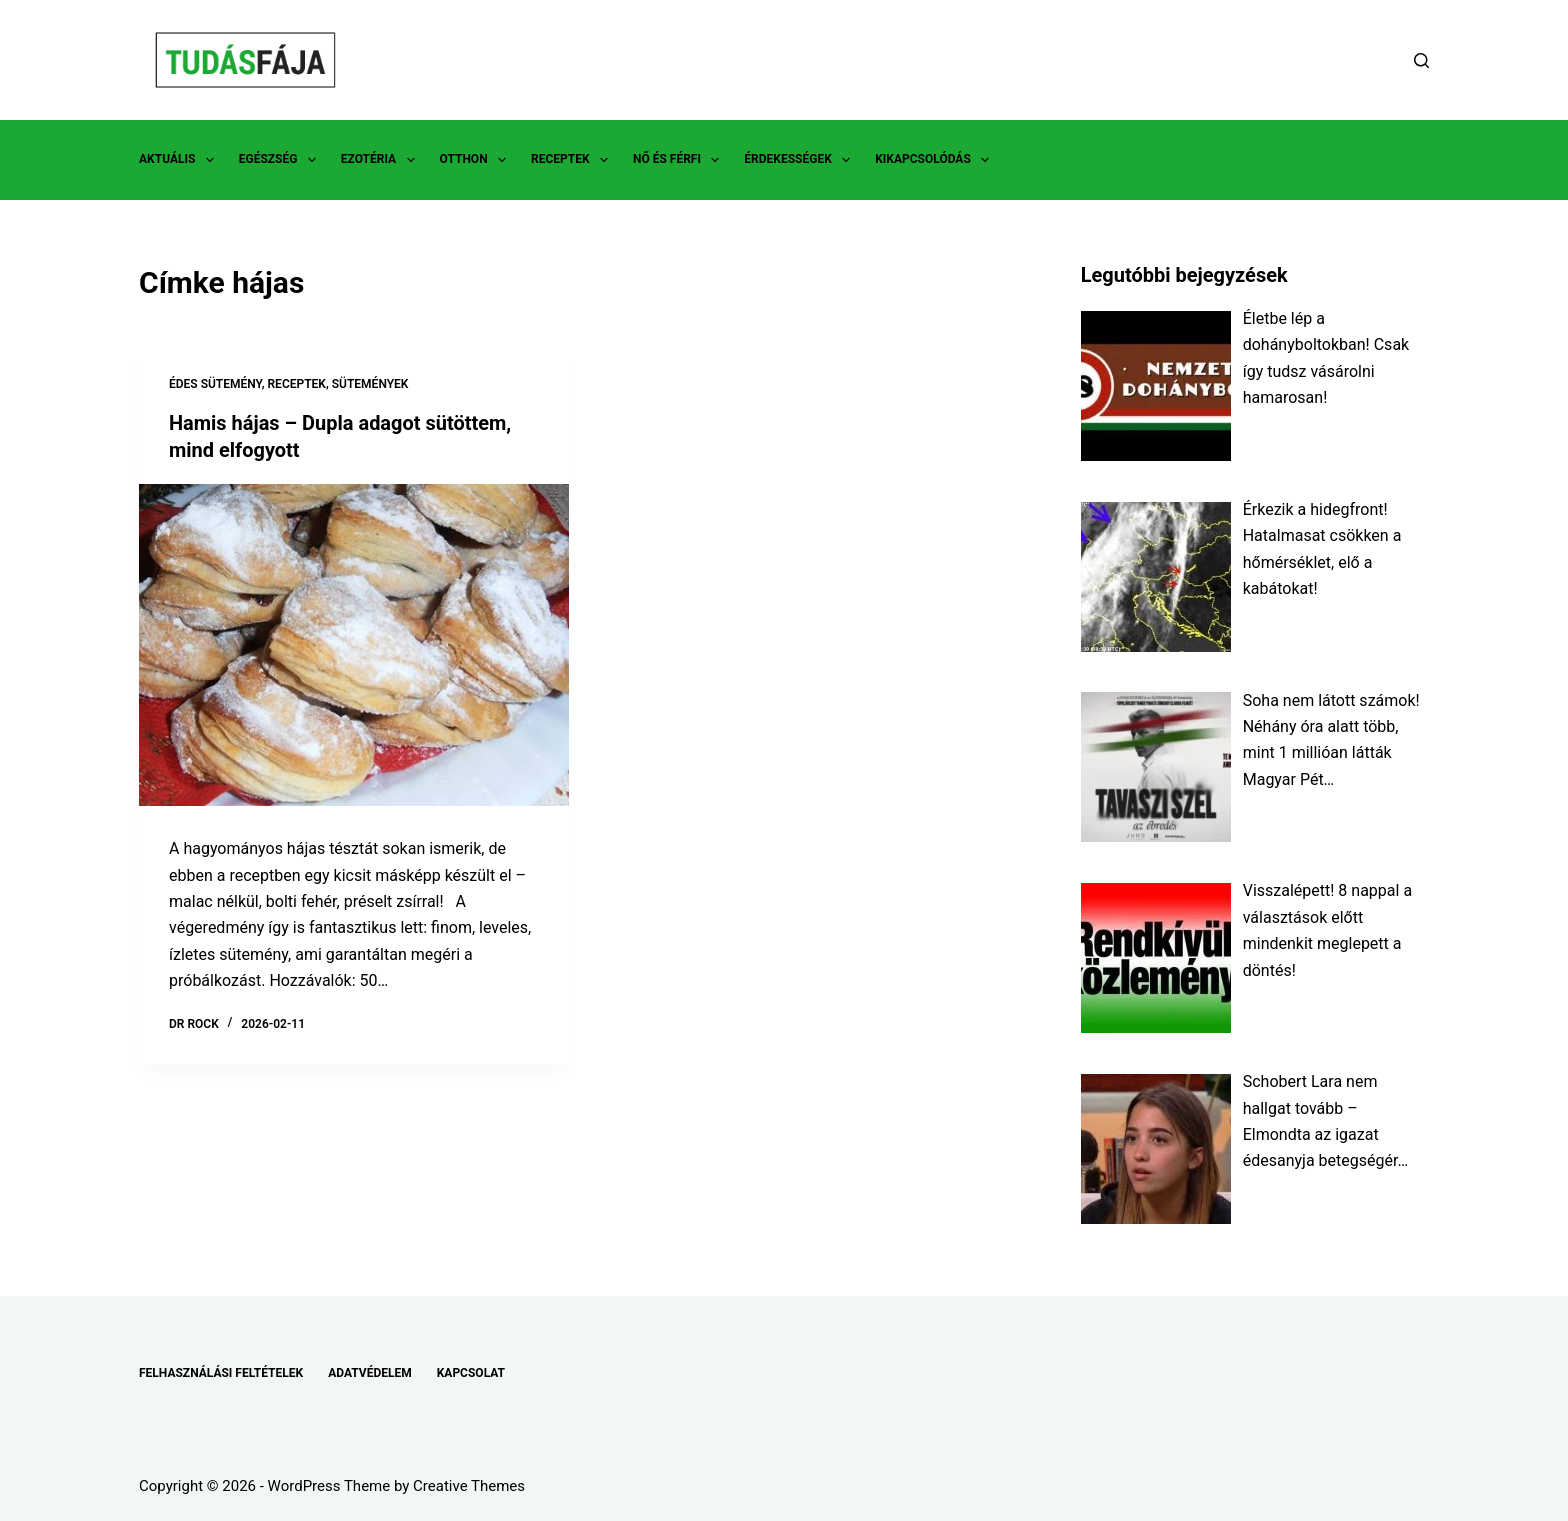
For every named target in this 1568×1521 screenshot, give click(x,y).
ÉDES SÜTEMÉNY (215, 384)
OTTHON (477, 160)
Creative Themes (469, 1486)
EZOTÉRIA (382, 160)
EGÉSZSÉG (281, 160)
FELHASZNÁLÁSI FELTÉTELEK (221, 1373)
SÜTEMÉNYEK (370, 384)
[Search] (1421, 60)
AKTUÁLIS (180, 160)
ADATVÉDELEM (370, 1373)
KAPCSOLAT (471, 1373)
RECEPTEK (573, 160)
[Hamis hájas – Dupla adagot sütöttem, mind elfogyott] (354, 643)
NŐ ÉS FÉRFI (680, 160)
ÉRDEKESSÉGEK (801, 160)
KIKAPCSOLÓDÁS (936, 160)
